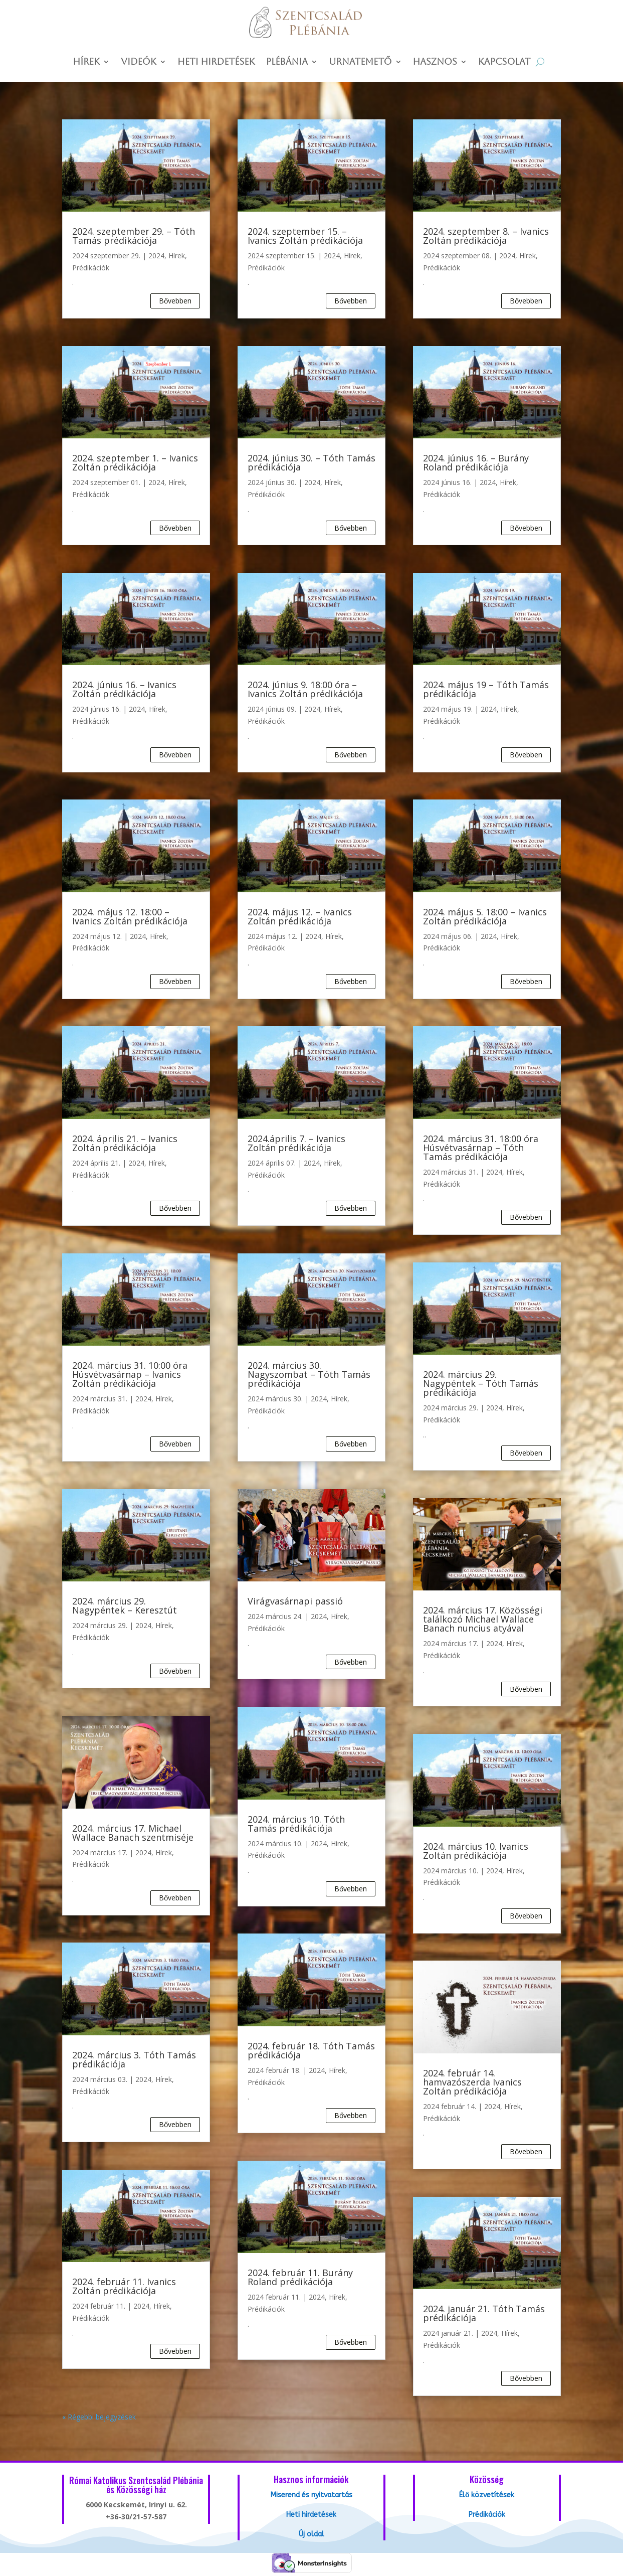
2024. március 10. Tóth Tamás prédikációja (296, 1823)
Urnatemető (360, 62)
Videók (138, 62)
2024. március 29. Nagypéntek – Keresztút (124, 1605)
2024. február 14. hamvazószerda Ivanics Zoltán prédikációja (472, 2082)
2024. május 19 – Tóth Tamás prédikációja (486, 689)
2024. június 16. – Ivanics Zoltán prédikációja (124, 689)
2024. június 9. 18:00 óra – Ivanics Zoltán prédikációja (305, 689)
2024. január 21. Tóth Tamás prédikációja (484, 2313)
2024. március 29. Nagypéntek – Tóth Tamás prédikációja (480, 1383)
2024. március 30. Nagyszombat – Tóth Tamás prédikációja (309, 1374)
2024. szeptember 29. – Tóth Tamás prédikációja (133, 235)
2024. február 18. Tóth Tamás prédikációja (311, 2050)
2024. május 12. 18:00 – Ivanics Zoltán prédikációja (129, 916)
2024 (156, 255)
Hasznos (435, 62)
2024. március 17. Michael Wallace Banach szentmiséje (132, 1832)
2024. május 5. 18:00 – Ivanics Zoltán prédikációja (485, 916)
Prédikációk (90, 267)
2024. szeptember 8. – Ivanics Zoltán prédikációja (486, 235)
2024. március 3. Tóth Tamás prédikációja (134, 2059)
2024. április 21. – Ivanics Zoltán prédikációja (124, 1143)
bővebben (175, 300)
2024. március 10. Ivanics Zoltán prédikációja (475, 1850)
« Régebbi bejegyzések (99, 2417)
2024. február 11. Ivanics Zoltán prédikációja (124, 2286)
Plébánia (287, 62)
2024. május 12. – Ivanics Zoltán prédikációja (300, 916)
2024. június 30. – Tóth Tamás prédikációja (311, 462)
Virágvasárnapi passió (295, 1601)
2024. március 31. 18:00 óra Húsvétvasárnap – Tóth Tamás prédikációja (480, 1148)
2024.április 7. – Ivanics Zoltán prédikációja (296, 1143)
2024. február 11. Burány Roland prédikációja (300, 2277)
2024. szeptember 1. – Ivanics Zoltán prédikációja (135, 462)
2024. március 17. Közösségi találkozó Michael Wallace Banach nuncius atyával (482, 1619)
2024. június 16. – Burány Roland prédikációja (476, 462)
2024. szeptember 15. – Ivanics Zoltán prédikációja (305, 235)
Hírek (86, 62)
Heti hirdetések (216, 62)
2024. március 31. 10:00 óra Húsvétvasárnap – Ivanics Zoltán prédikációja (129, 1374)
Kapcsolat (504, 62)
